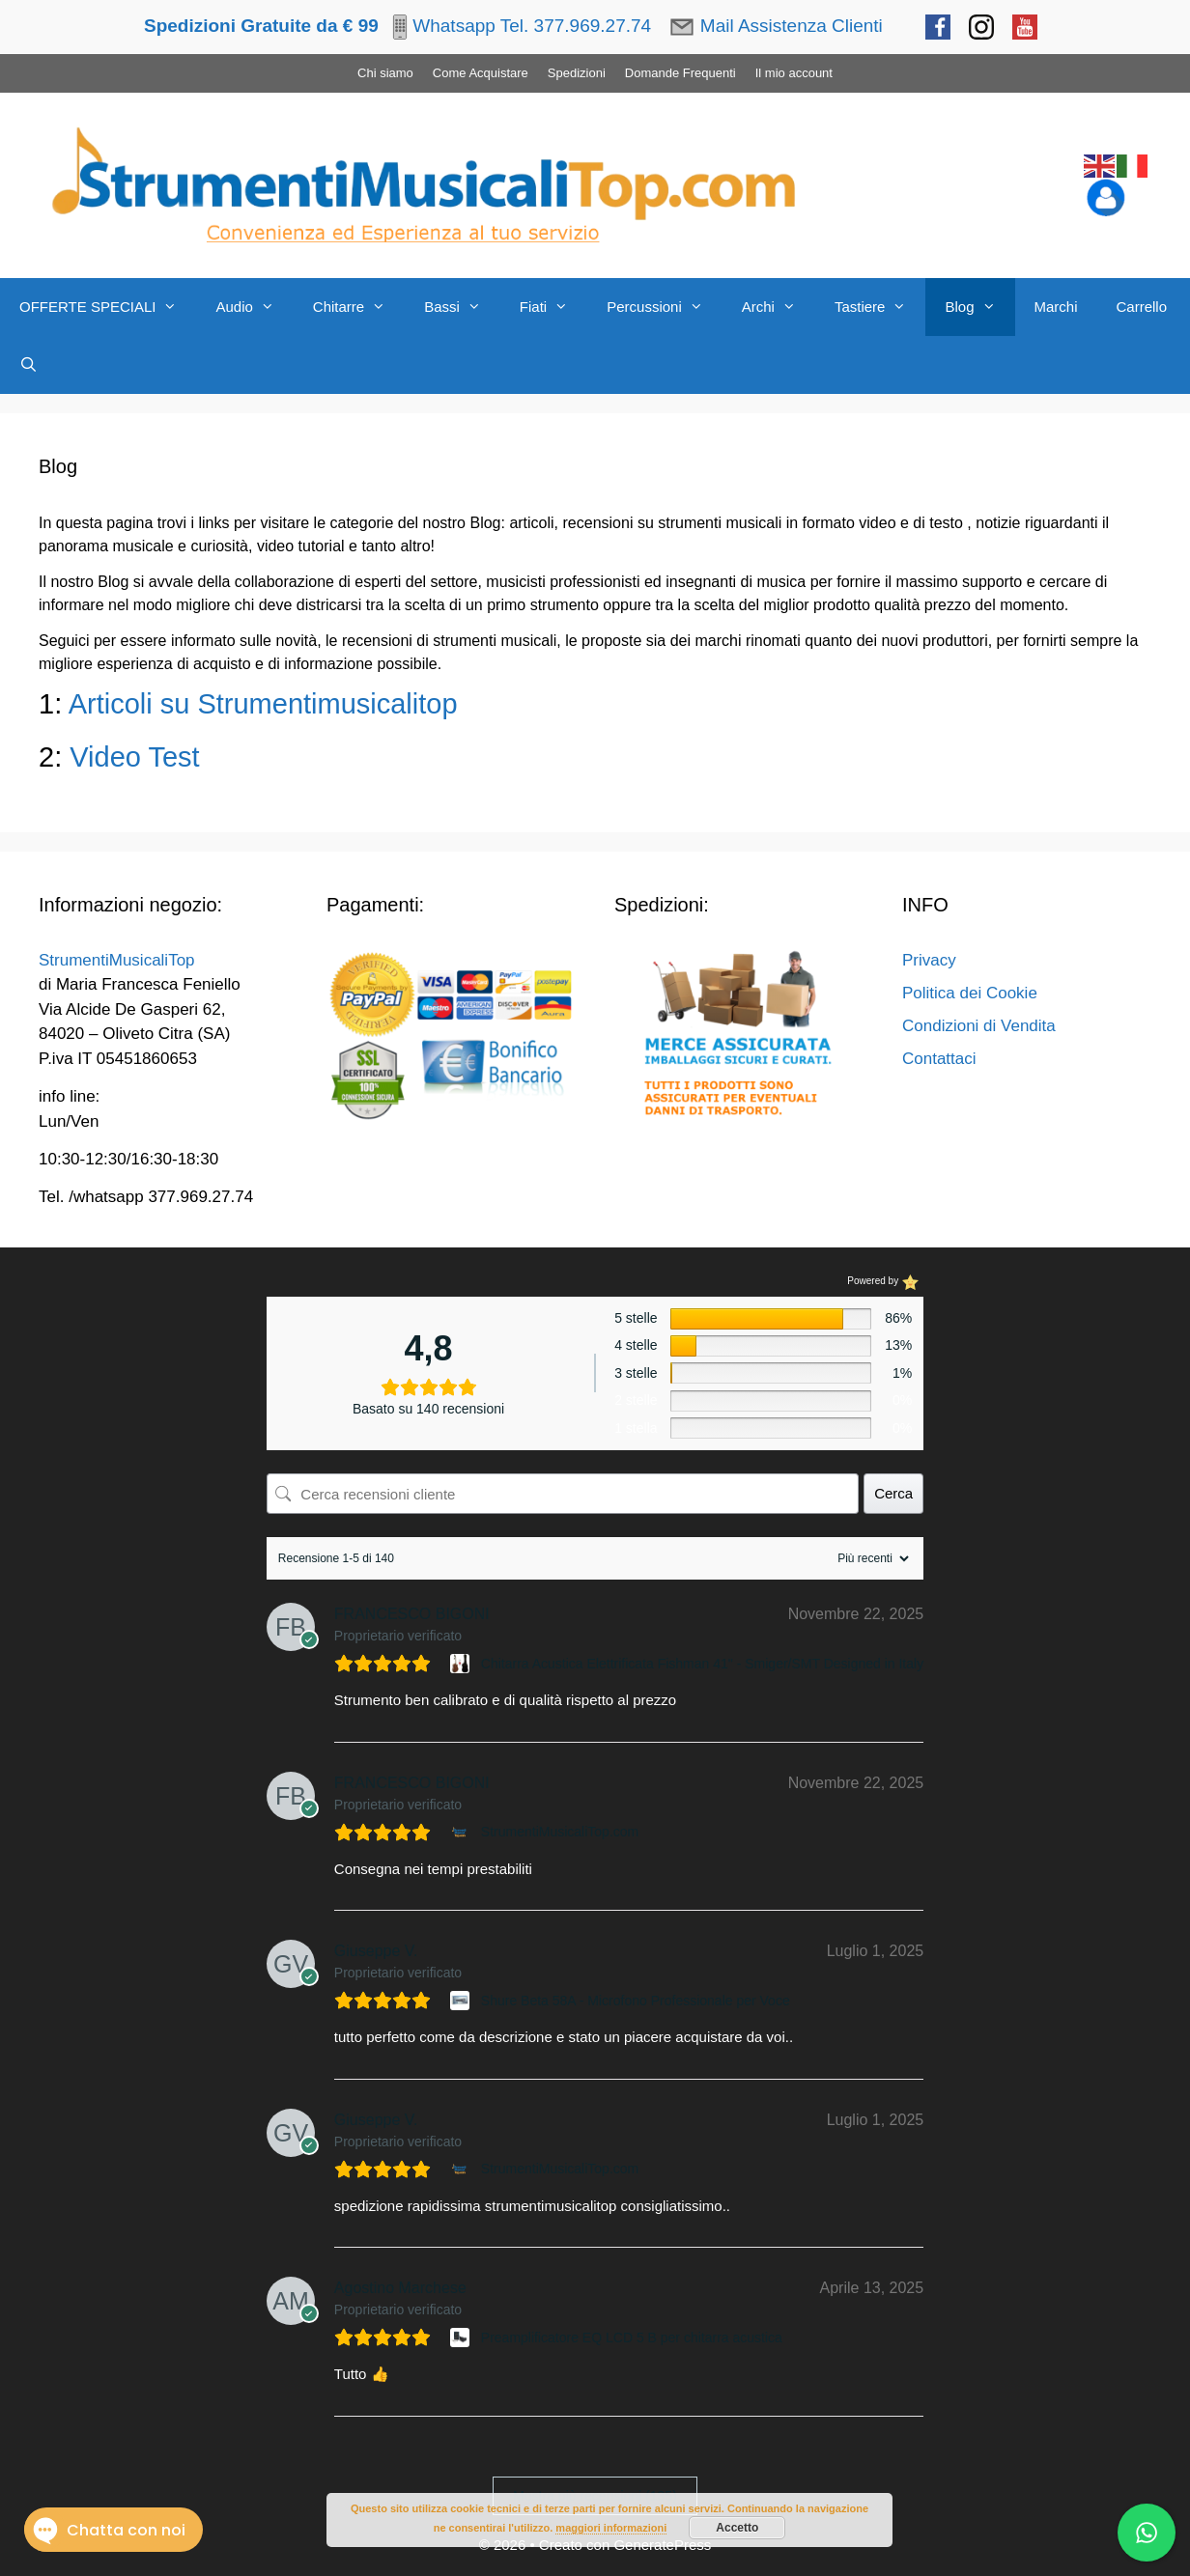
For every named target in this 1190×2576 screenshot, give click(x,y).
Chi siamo (385, 73)
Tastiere (880, 307)
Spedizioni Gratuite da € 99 (261, 25)
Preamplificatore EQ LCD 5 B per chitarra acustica (631, 2337)
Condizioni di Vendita (979, 1026)
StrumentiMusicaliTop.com (559, 1831)
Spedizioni (577, 73)
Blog (979, 307)
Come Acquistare (480, 73)
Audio (254, 307)
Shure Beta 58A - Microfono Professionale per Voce (635, 2000)
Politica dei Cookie (969, 993)
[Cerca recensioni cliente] (563, 1493)
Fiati (553, 307)
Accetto (737, 2527)
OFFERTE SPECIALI (107, 307)
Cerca (893, 1493)
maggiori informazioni (610, 2528)
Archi (778, 307)
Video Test (138, 757)
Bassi (462, 307)
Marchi (1056, 306)
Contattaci (939, 1059)
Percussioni (664, 307)
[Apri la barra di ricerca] (28, 365)
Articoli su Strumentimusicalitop (263, 703)
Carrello (1142, 306)
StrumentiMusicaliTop (117, 960)
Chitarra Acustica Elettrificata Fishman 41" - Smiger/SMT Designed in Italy (702, 1663)
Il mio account (794, 73)
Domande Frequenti (680, 73)
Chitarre (359, 307)
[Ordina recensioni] (871, 1558)
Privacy (929, 960)
